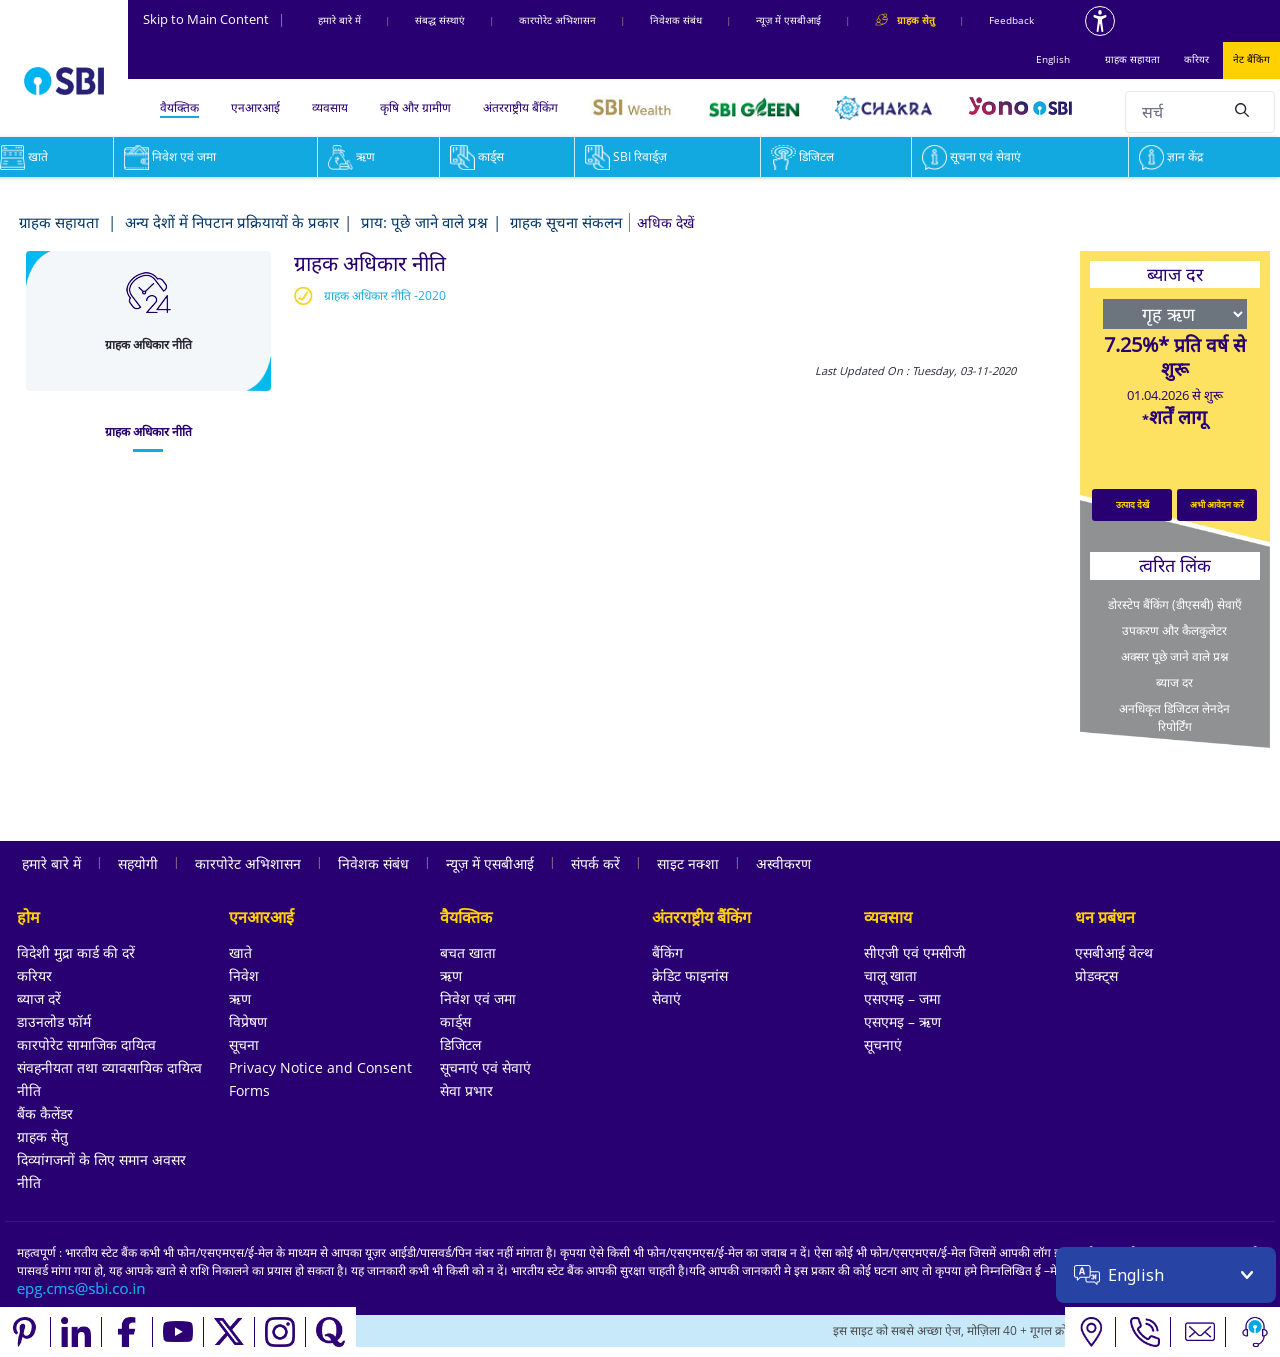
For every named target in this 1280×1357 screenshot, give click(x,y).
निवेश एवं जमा (170, 156)
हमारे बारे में (339, 20)
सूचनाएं (883, 1044)
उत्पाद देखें (1132, 504)
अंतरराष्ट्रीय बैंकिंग (520, 107)
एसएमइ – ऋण (902, 1021)
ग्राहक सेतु (42, 1136)
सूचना (244, 1044)
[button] (665, 222)
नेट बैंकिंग (1251, 59)
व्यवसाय (330, 107)
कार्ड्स (477, 156)
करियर (1196, 59)
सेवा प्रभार (466, 1090)
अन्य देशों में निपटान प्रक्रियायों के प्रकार (232, 222)
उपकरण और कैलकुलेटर (1174, 630)
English (1053, 59)
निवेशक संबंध (676, 20)
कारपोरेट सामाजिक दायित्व (86, 1044)
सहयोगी (138, 863)
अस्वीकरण (783, 863)
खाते (240, 952)
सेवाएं (666, 998)
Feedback (1011, 20)
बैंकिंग (667, 952)
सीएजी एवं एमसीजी (915, 952)
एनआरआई (255, 107)
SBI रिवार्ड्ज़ (626, 156)
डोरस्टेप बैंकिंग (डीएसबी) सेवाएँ (1175, 604)
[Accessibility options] (1100, 21)
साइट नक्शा (688, 863)
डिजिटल (802, 156)
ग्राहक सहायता (1132, 59)
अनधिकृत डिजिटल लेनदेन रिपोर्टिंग (1174, 717)
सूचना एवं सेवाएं (971, 156)
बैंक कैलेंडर (45, 1113)
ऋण (351, 156)
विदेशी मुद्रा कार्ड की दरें (76, 952)
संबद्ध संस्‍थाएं (440, 20)
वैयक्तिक (179, 107)
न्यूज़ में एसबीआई (788, 20)
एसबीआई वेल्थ (1114, 952)
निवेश (244, 975)
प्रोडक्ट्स (1096, 975)
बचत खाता (468, 952)
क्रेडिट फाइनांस (690, 975)
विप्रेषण (248, 1021)
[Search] (1242, 109)
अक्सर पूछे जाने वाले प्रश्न (1174, 656)
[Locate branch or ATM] (1090, 1332)
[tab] (148, 432)
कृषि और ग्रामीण (415, 107)
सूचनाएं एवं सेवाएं (485, 1067)
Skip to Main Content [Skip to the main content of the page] (214, 19)
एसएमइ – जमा (902, 998)
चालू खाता (890, 975)
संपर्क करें (595, 863)
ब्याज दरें (39, 998)
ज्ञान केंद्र (1171, 156)
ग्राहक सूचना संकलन (566, 222)
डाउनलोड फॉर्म (54, 1021)
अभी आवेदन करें (1217, 504)
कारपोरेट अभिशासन (557, 20)
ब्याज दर (1174, 682)
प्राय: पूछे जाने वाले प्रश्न (424, 222)
